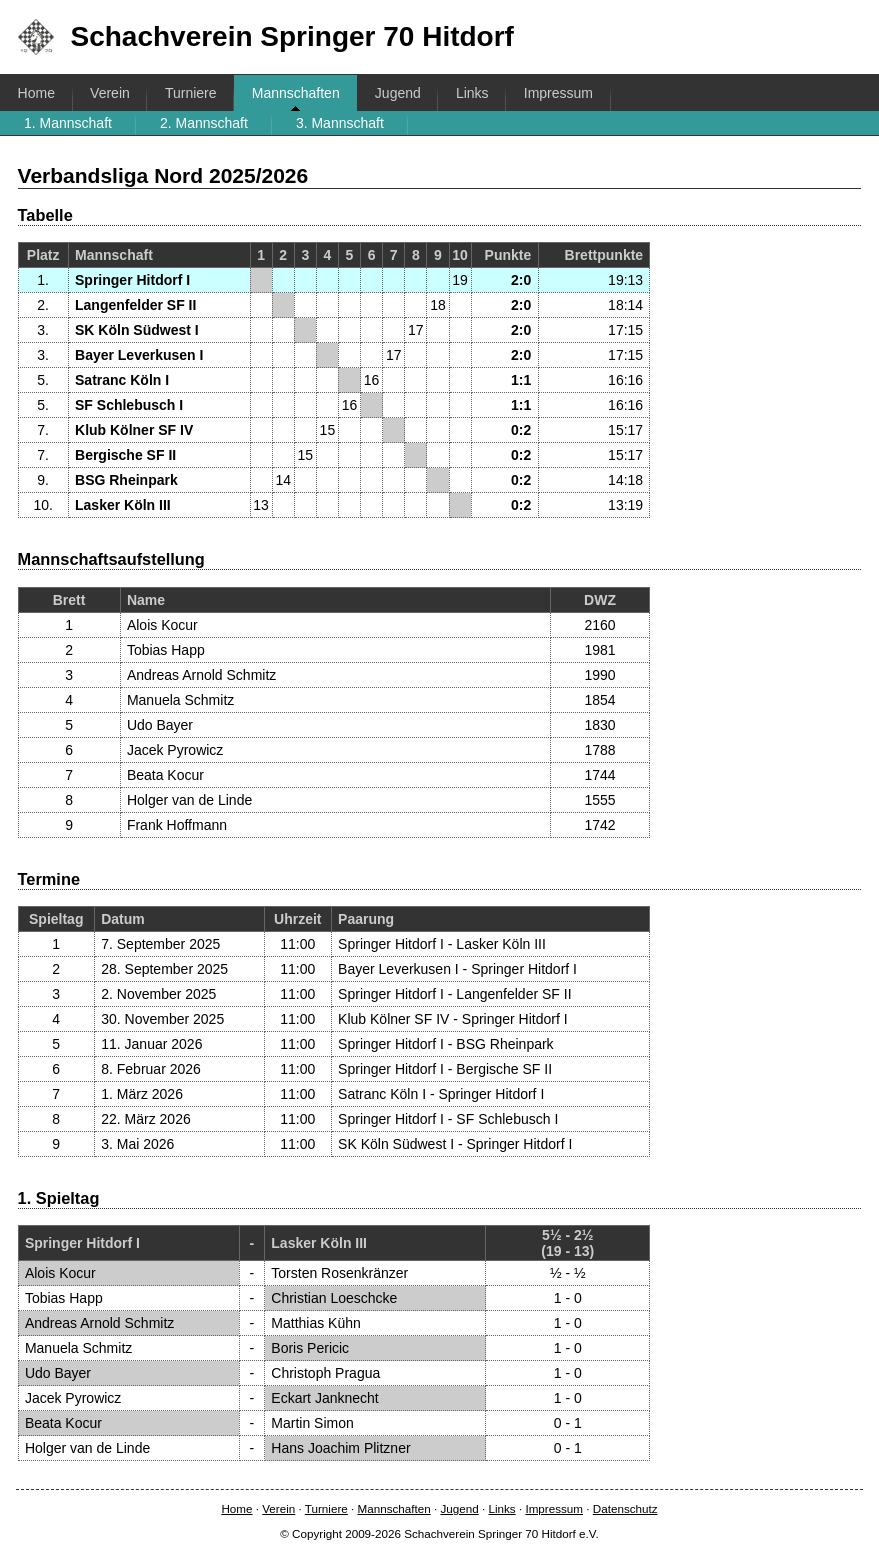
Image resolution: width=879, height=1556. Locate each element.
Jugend (398, 93)
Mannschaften (296, 93)
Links (472, 93)
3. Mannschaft (340, 123)
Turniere (191, 93)
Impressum (558, 93)
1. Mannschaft (68, 123)
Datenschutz (625, 1508)
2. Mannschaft (204, 123)
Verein (110, 93)
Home (36, 93)
